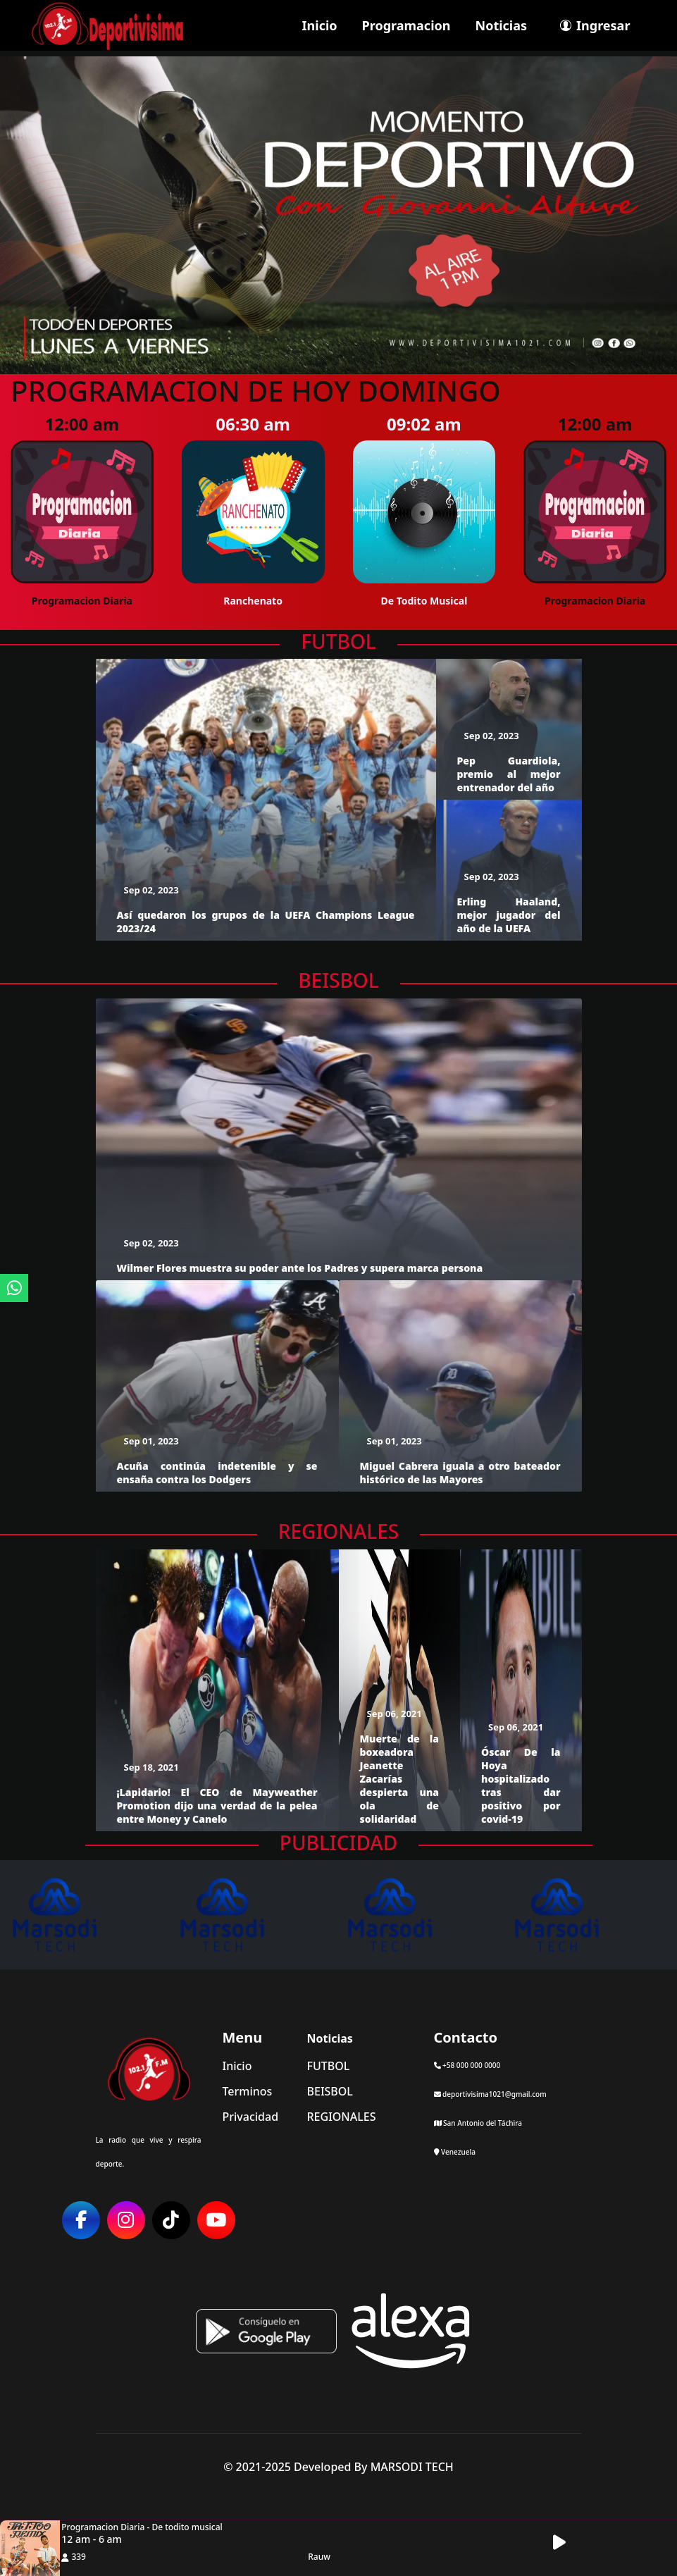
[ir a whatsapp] (14, 1288)
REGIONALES (338, 1532)
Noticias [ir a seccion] (502, 25)
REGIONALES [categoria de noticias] (341, 2116)
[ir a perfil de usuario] (591, 25)
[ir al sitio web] (87, 1915)
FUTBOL (338, 642)
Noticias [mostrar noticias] (330, 2038)
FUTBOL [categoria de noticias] (328, 2066)
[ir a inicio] (107, 24)
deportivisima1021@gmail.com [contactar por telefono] (490, 2094)
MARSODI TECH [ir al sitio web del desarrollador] (412, 2467)
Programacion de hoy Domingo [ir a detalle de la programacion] (256, 390)
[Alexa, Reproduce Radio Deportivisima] (410, 2329)
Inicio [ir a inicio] (319, 25)
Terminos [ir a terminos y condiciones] (248, 2091)
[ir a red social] (81, 2220)
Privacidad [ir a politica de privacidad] (251, 2116)
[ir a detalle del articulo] (266, 798)
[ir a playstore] (266, 2329)
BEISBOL (338, 981)
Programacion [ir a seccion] (406, 25)
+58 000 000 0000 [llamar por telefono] (467, 2065)
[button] (567, 2542)
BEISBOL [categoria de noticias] (330, 2091)
